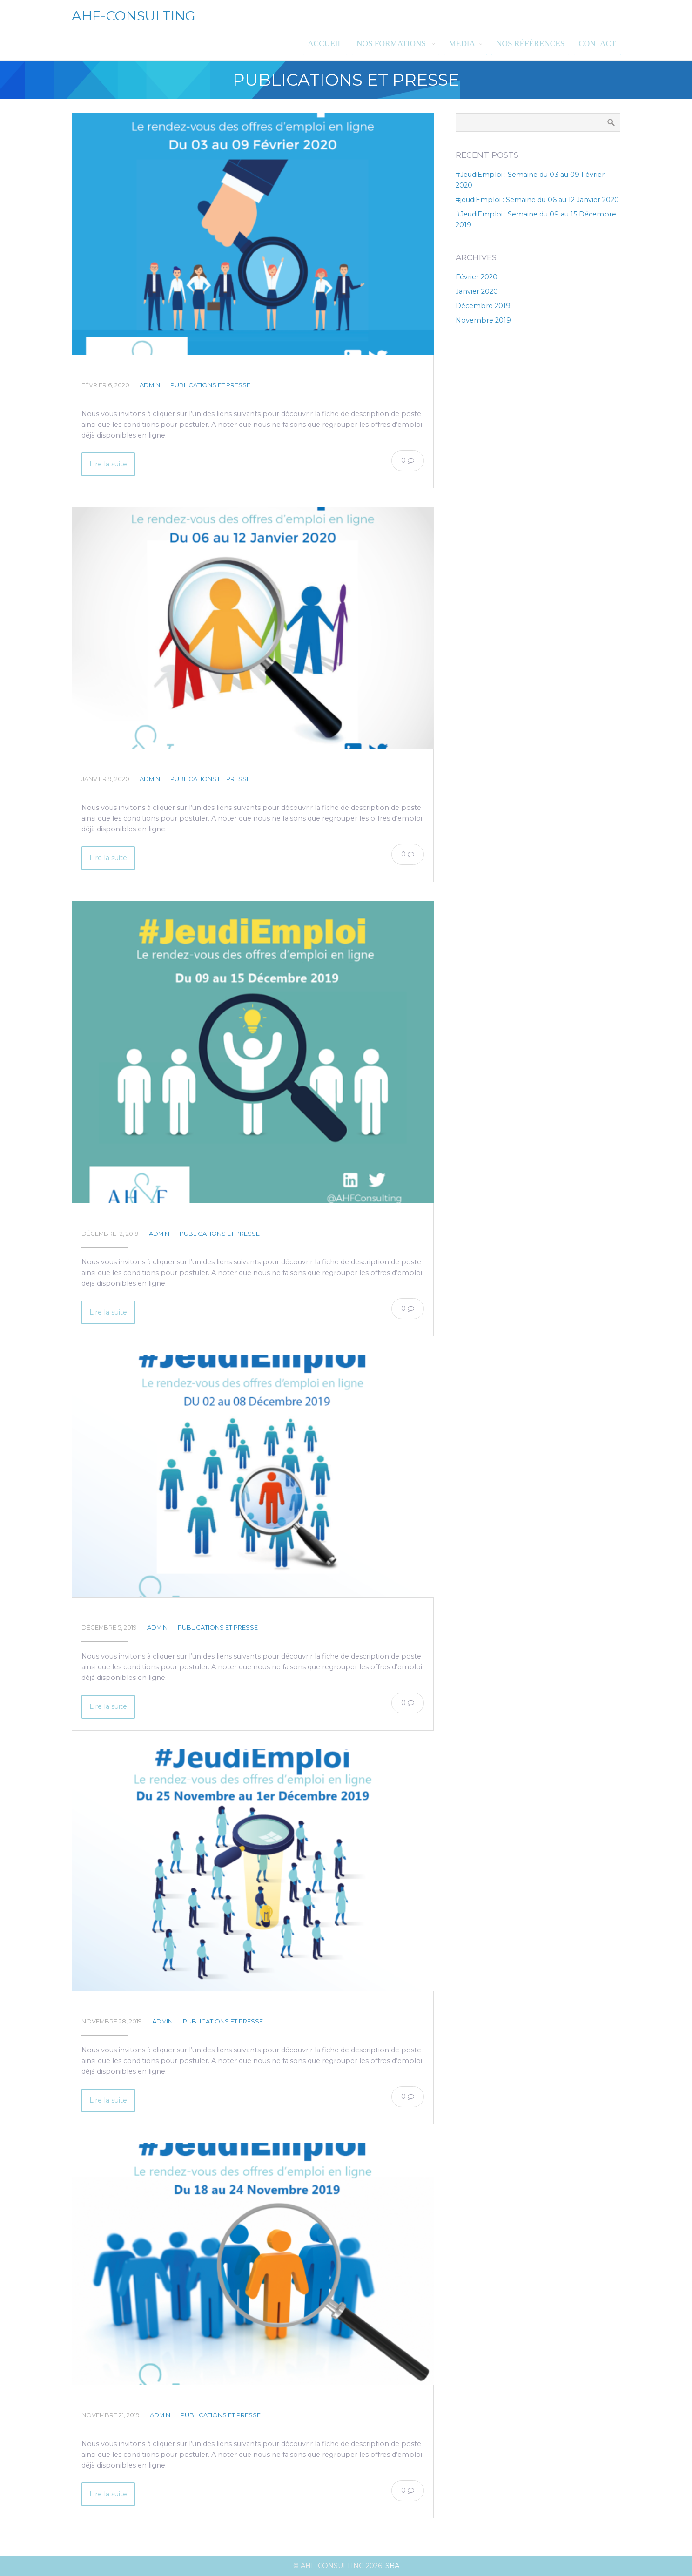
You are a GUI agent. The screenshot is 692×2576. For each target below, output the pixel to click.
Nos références (530, 43)
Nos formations (392, 43)
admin (150, 385)
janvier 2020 (477, 291)
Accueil (325, 43)
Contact (597, 43)
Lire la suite (108, 464)
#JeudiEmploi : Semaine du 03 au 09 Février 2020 (195, 370)
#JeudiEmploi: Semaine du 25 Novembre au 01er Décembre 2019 (230, 2006)
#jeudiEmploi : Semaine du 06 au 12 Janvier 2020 (193, 763)
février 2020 (476, 277)
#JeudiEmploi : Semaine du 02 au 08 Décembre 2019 (202, 1612)
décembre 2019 (483, 306)
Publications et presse (210, 385)
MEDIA (462, 43)
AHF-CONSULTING (133, 15)
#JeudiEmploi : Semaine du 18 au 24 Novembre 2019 (201, 2400)
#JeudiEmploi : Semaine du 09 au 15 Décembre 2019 (201, 1218)
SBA (392, 2566)
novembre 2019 (483, 320)
